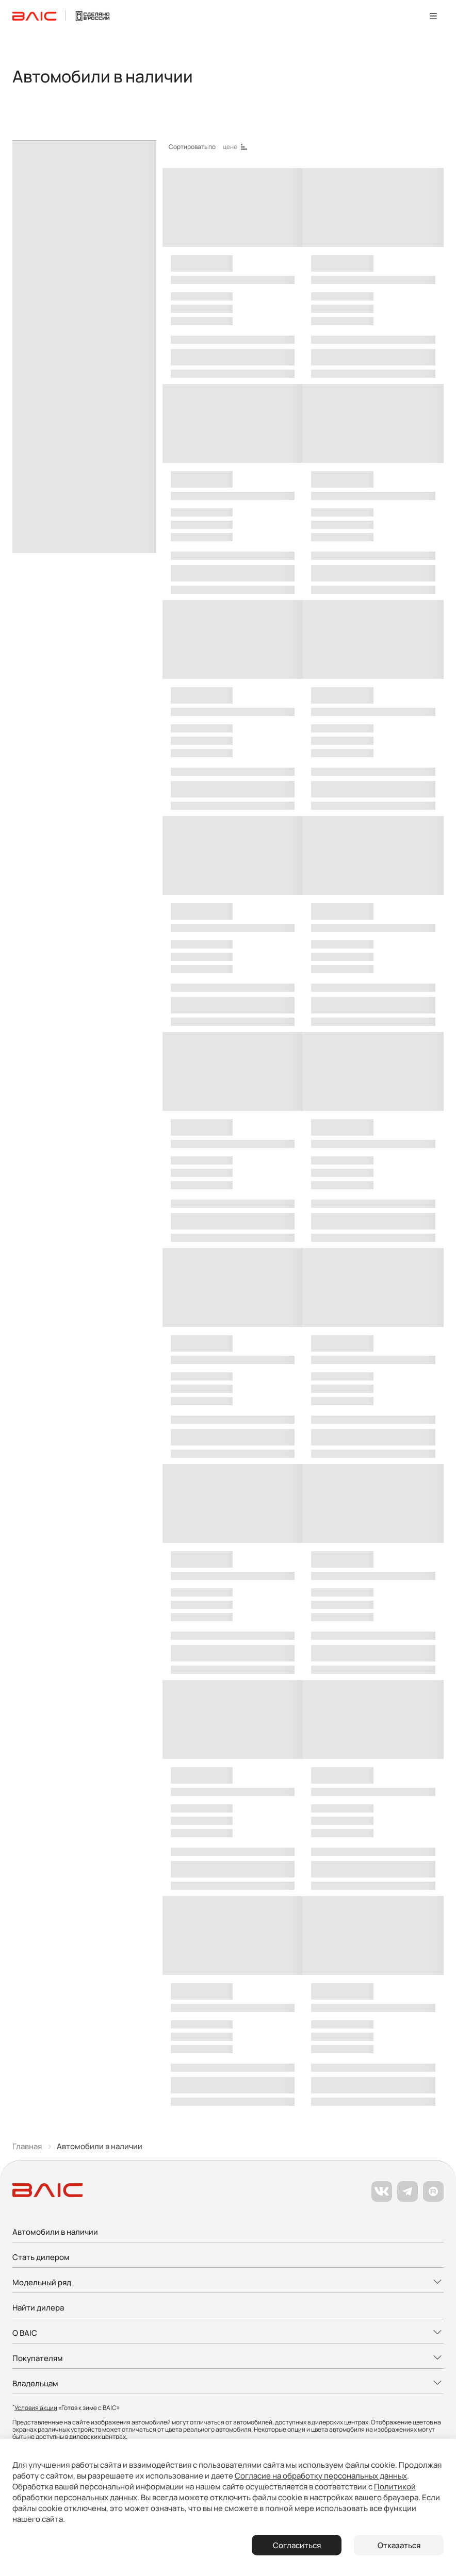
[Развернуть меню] (228, 2283)
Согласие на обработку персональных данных (321, 2475)
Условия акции (35, 2407)
